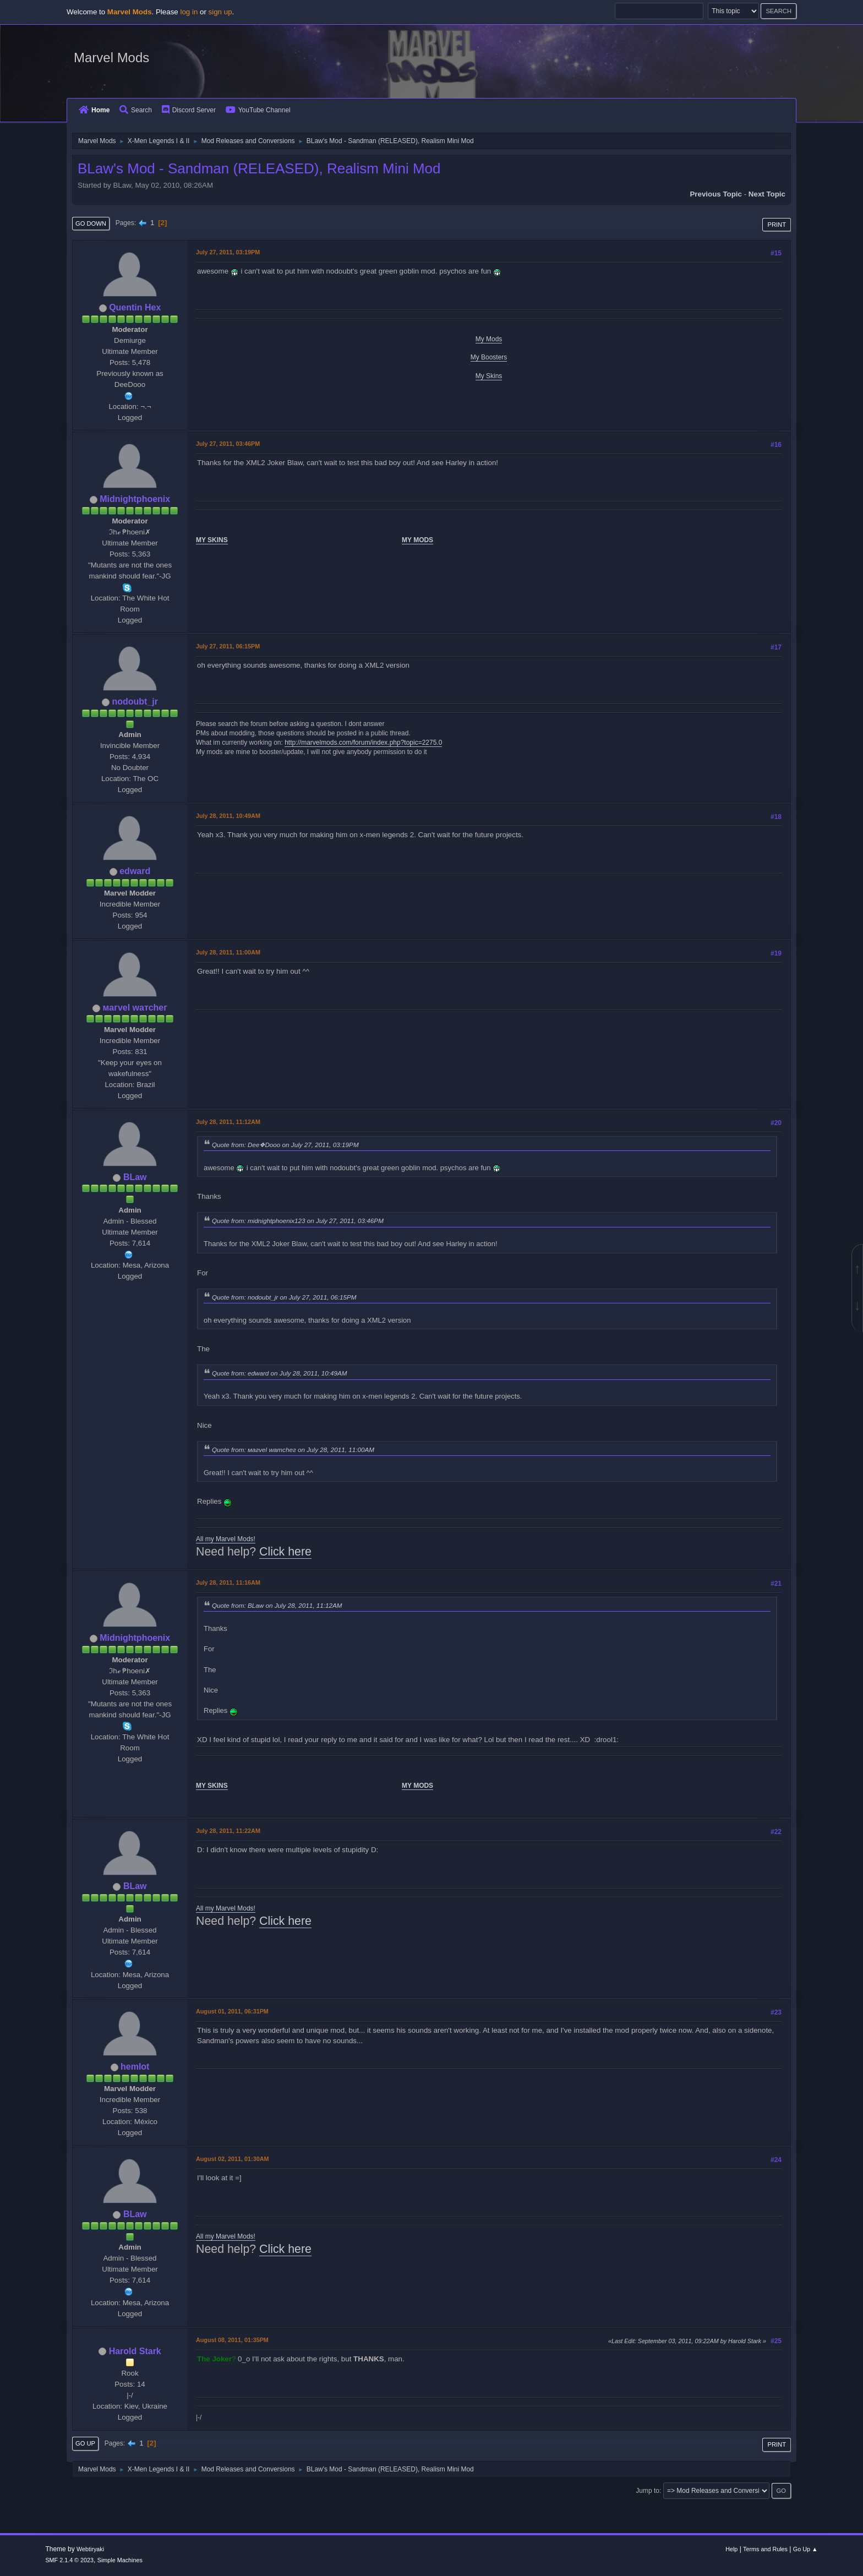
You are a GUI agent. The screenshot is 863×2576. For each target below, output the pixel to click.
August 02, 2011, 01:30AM (232, 2158)
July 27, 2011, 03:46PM (228, 443)
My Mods (489, 339)
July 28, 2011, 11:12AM (228, 1121)
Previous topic (716, 194)
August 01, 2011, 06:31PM (232, 2011)
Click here (285, 1551)
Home (94, 110)
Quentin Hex (135, 307)
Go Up (85, 2443)
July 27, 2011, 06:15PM (228, 646)
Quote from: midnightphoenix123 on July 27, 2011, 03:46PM (298, 1220)
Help (731, 2549)
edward (134, 871)
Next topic (767, 194)
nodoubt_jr (134, 701)
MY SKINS (212, 540)
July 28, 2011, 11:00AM (228, 952)
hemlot (135, 2066)
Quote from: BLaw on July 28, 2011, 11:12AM (277, 1605)
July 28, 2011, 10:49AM (228, 815)
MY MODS (417, 540)
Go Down (90, 223)
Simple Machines (120, 2560)
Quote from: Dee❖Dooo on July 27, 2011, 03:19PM (285, 1144)
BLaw (135, 1177)
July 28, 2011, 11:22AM (228, 1830)
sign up (220, 12)
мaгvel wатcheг (135, 1007)
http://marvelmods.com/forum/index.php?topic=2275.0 (363, 742)
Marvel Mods (111, 57)
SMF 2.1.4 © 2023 (69, 2560)
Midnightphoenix (135, 499)
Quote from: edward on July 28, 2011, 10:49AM (279, 1373)
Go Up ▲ (805, 2549)
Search (135, 110)
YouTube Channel (258, 110)
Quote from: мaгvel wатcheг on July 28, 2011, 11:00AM (293, 1449)
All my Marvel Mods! (225, 1539)
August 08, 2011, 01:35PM (232, 2340)
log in (189, 12)
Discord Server (189, 110)
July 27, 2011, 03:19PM (228, 252)
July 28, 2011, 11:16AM (228, 1582)
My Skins (489, 376)
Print (776, 224)
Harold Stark (135, 2351)
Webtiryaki (90, 2549)
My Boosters (489, 357)
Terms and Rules (765, 2549)
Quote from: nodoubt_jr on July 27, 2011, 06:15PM (284, 1297)
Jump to (647, 2491)
